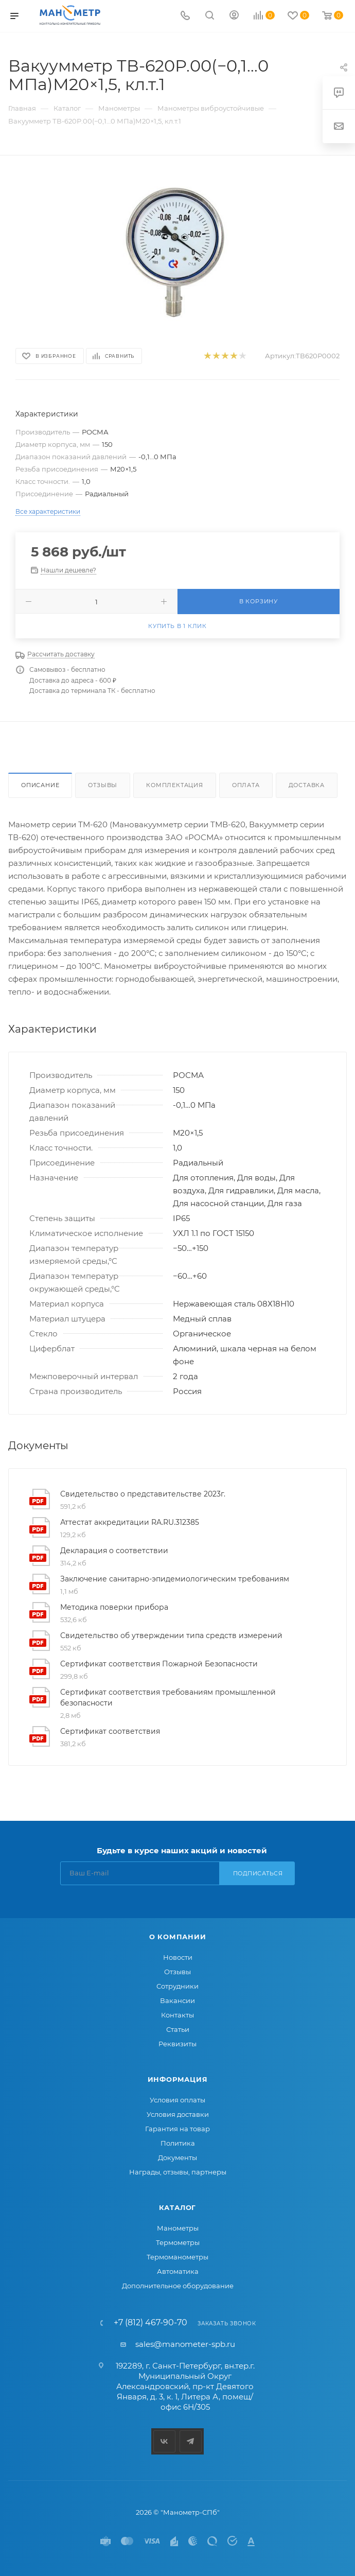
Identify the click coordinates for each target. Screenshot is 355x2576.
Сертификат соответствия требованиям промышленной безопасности (168, 1697)
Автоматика (178, 2271)
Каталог (178, 2207)
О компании (177, 1937)
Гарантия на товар (177, 2129)
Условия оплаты (177, 2100)
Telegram (191, 2441)
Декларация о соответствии (114, 1550)
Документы (177, 2157)
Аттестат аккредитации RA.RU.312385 (129, 1522)
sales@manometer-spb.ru (185, 2344)
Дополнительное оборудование (178, 2286)
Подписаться (258, 1873)
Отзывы (102, 785)
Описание (40, 785)
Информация (178, 2079)
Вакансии (177, 2000)
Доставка (307, 785)
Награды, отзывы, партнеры (177, 2172)
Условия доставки (178, 2114)
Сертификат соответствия (110, 1731)
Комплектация (174, 785)
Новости (177, 1957)
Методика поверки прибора (114, 1607)
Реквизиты (177, 2044)
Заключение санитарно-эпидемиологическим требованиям (174, 1578)
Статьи (177, 2029)
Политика (178, 2143)
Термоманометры (177, 2257)
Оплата (246, 785)
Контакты (177, 2015)
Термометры (178, 2242)
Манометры (178, 2228)
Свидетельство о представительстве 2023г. (142, 1494)
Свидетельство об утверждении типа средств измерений (171, 1635)
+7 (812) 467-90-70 (150, 2323)
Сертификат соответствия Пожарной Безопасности (159, 1663)
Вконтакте (164, 2441)
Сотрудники (177, 1986)
